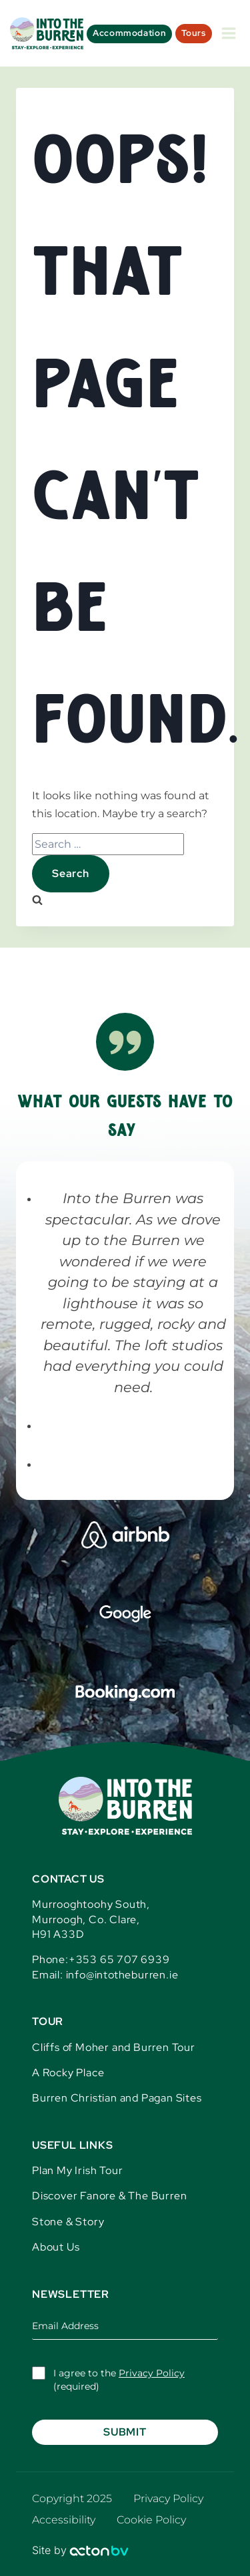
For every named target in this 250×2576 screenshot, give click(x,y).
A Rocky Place (68, 2073)
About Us (55, 2247)
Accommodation (129, 33)
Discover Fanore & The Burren (109, 2196)
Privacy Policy (152, 2373)
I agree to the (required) (119, 2379)
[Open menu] (229, 33)
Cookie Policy (151, 2519)
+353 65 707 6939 (119, 1959)
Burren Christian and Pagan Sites (117, 2098)
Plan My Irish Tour (77, 2170)
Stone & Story (68, 2222)
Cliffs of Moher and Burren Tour (113, 2047)
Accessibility (63, 2519)
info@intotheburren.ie (122, 1975)
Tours (193, 33)
